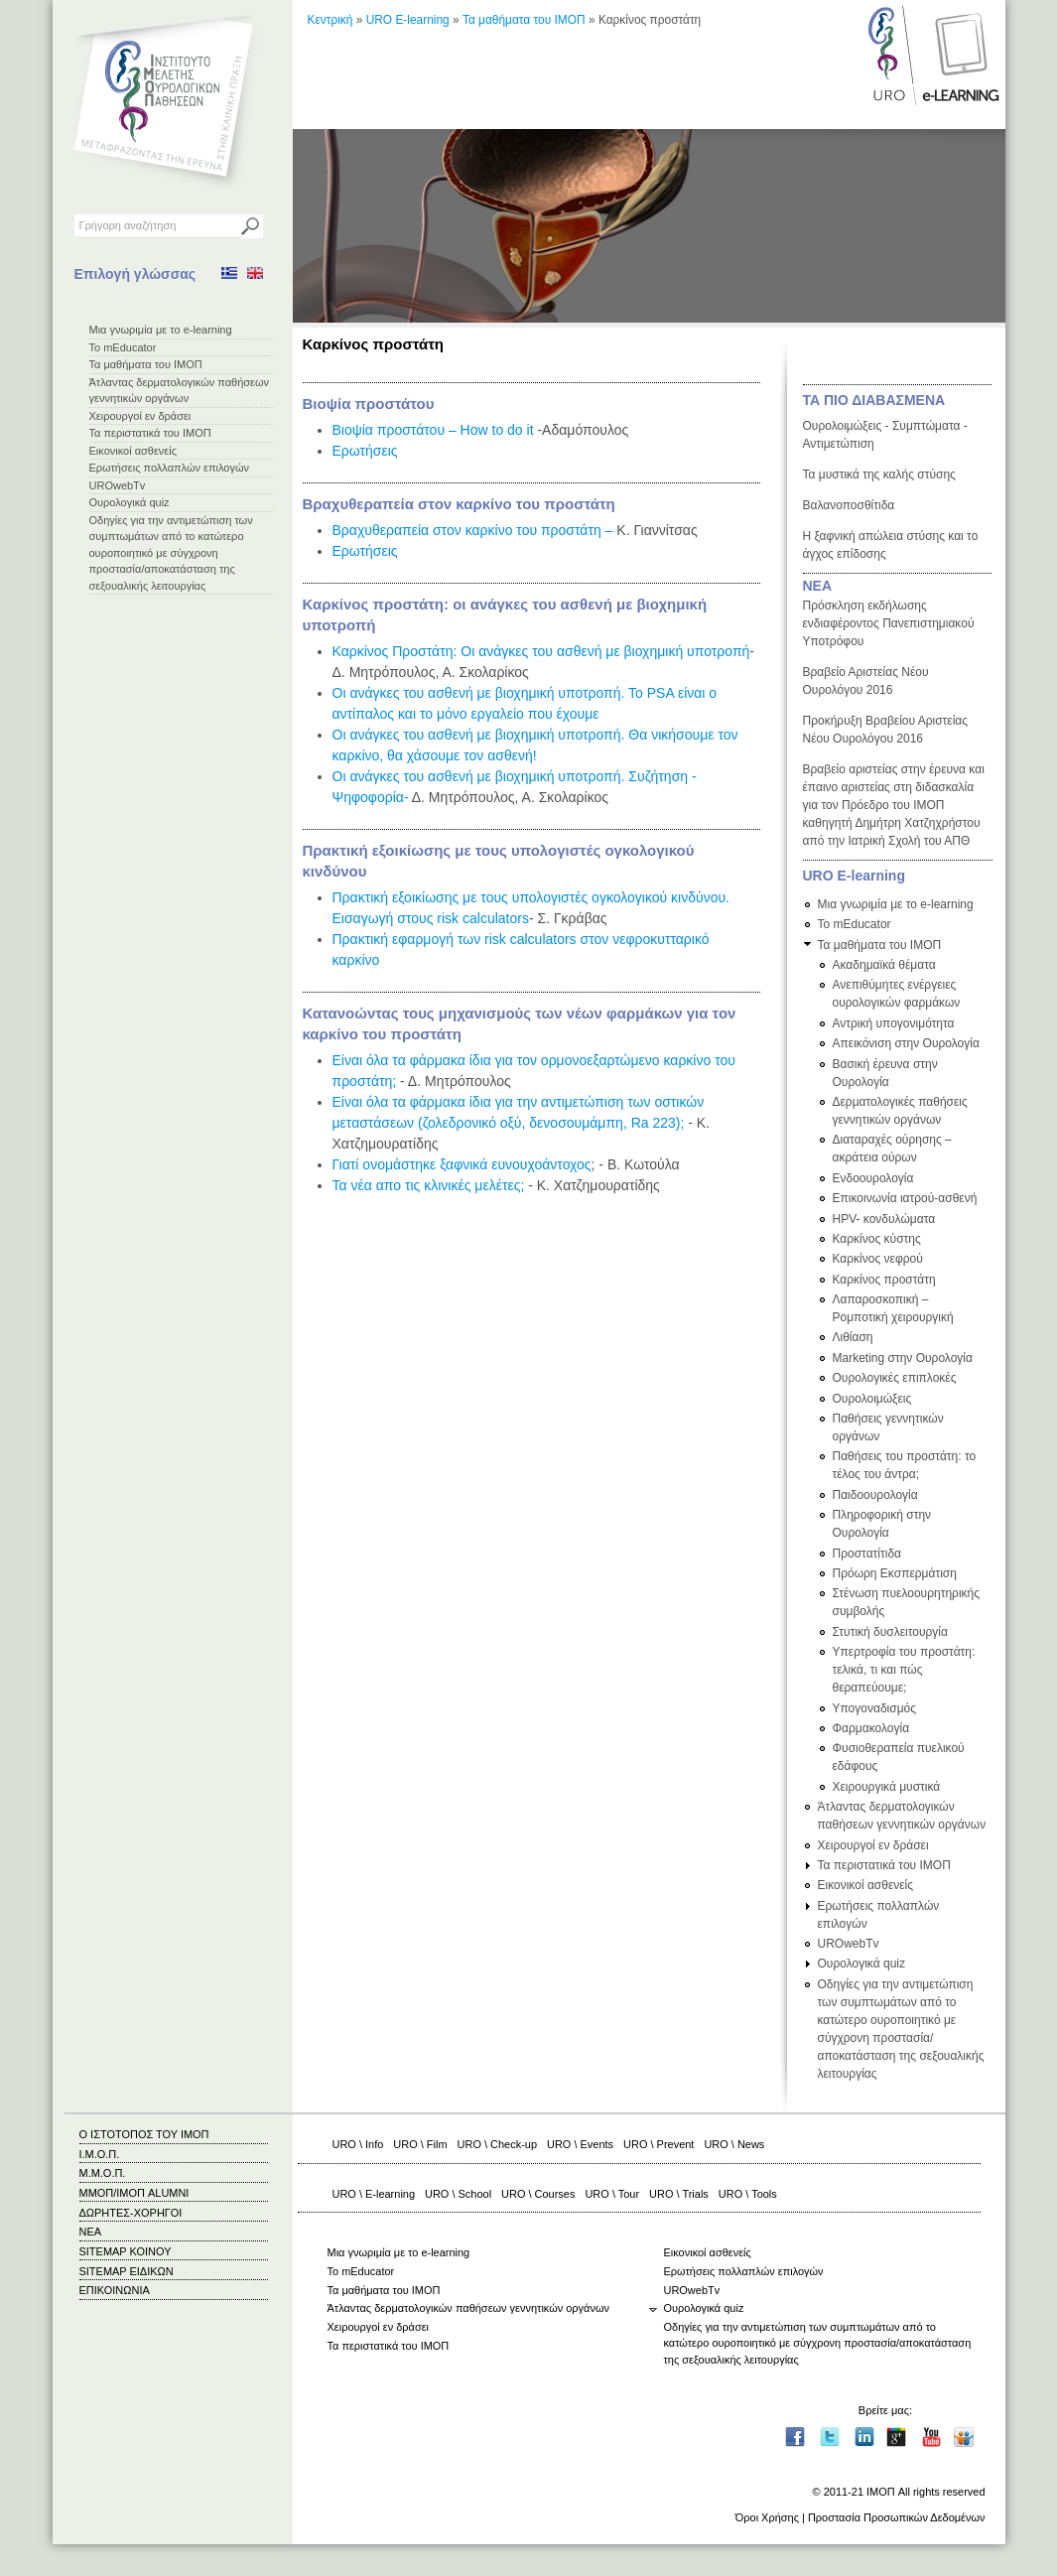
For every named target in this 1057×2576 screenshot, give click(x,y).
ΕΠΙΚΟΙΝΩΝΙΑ (114, 2290)
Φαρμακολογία (871, 1728)
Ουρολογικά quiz (129, 502)
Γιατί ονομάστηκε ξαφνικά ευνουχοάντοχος (462, 1164)
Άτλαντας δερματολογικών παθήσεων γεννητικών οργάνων (468, 2308)
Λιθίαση (853, 1337)
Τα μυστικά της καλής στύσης (879, 474)
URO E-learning (408, 20)
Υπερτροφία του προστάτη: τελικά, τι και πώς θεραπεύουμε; (904, 1670)
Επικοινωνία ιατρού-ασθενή (905, 1198)
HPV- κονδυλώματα (884, 1219)
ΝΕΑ (818, 586)
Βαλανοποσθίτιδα (849, 505)
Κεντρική (330, 20)
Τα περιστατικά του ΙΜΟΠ (150, 433)
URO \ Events (580, 2144)
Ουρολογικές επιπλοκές (895, 1378)
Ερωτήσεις (365, 451)
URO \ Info (358, 2144)
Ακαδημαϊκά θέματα (884, 965)
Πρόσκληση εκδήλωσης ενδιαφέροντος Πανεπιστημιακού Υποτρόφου (889, 623)
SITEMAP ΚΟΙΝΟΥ (125, 2251)
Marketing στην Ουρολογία (903, 1358)
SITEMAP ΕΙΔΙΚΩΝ (126, 2271)
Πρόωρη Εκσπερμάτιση (895, 1573)
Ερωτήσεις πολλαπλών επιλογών (169, 468)
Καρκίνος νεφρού (878, 1259)
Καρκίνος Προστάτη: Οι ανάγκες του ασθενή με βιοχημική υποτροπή (541, 651)
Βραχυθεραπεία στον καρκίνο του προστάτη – (472, 530)
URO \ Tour (612, 2194)
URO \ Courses (538, 2194)
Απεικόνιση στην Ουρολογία (906, 1043)
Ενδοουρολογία (873, 1178)
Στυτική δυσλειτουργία (890, 1632)
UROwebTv (117, 485)
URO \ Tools (748, 2194)
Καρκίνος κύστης (877, 1239)
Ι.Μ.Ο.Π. (99, 2154)
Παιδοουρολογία (875, 1495)
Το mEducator (123, 347)
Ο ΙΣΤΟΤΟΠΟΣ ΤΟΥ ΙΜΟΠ (144, 2134)
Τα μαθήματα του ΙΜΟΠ (145, 364)
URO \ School (458, 2194)
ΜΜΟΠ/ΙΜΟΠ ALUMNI (134, 2193)
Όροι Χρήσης (767, 2517)
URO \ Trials (679, 2194)
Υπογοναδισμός (875, 1708)
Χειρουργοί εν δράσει (140, 416)
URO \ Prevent (658, 2144)
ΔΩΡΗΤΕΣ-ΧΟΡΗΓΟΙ (131, 2213)
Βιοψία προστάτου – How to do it (433, 430)
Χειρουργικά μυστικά (887, 1787)
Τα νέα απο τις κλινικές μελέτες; (428, 1185)
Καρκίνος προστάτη (884, 1280)
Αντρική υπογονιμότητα (894, 1023)
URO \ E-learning (374, 2194)
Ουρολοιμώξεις (872, 1399)
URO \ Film (420, 2144)
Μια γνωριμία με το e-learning (160, 330)
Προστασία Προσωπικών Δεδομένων (897, 2517)
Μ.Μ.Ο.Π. (102, 2173)
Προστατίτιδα (867, 1553)
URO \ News (734, 2144)
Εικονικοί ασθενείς (133, 451)
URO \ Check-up (497, 2144)
